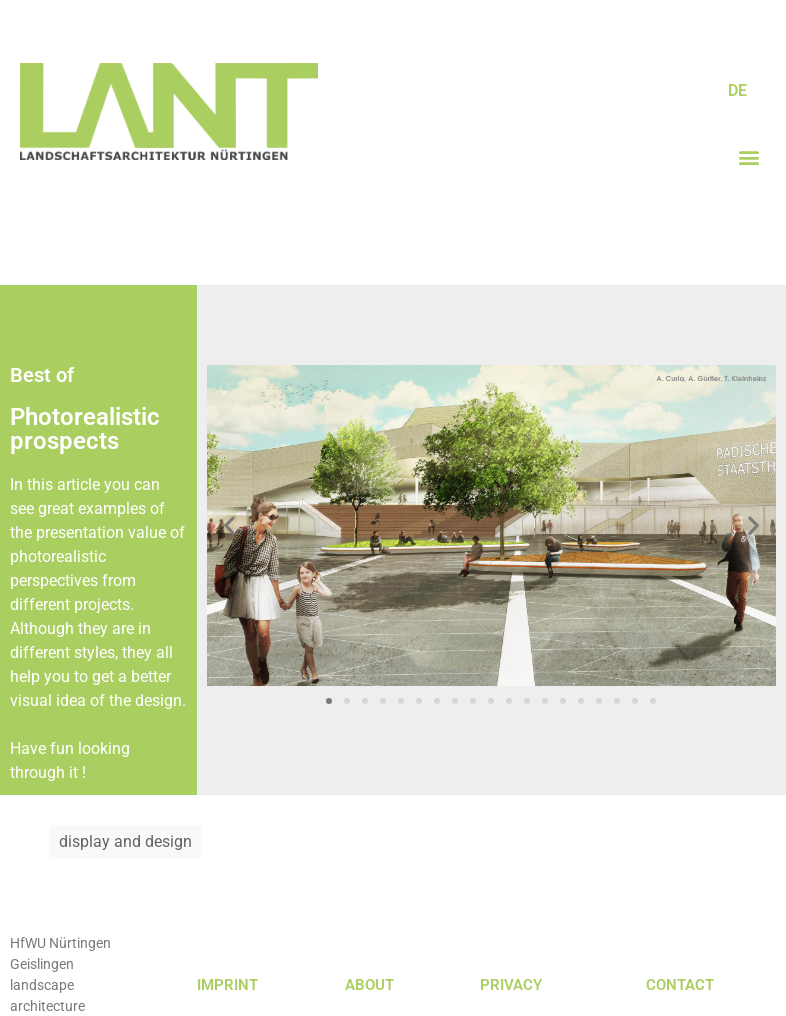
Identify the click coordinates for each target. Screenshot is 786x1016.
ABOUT (369, 985)
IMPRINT (227, 985)
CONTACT (680, 985)
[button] (749, 156)
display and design (125, 841)
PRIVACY (511, 985)
